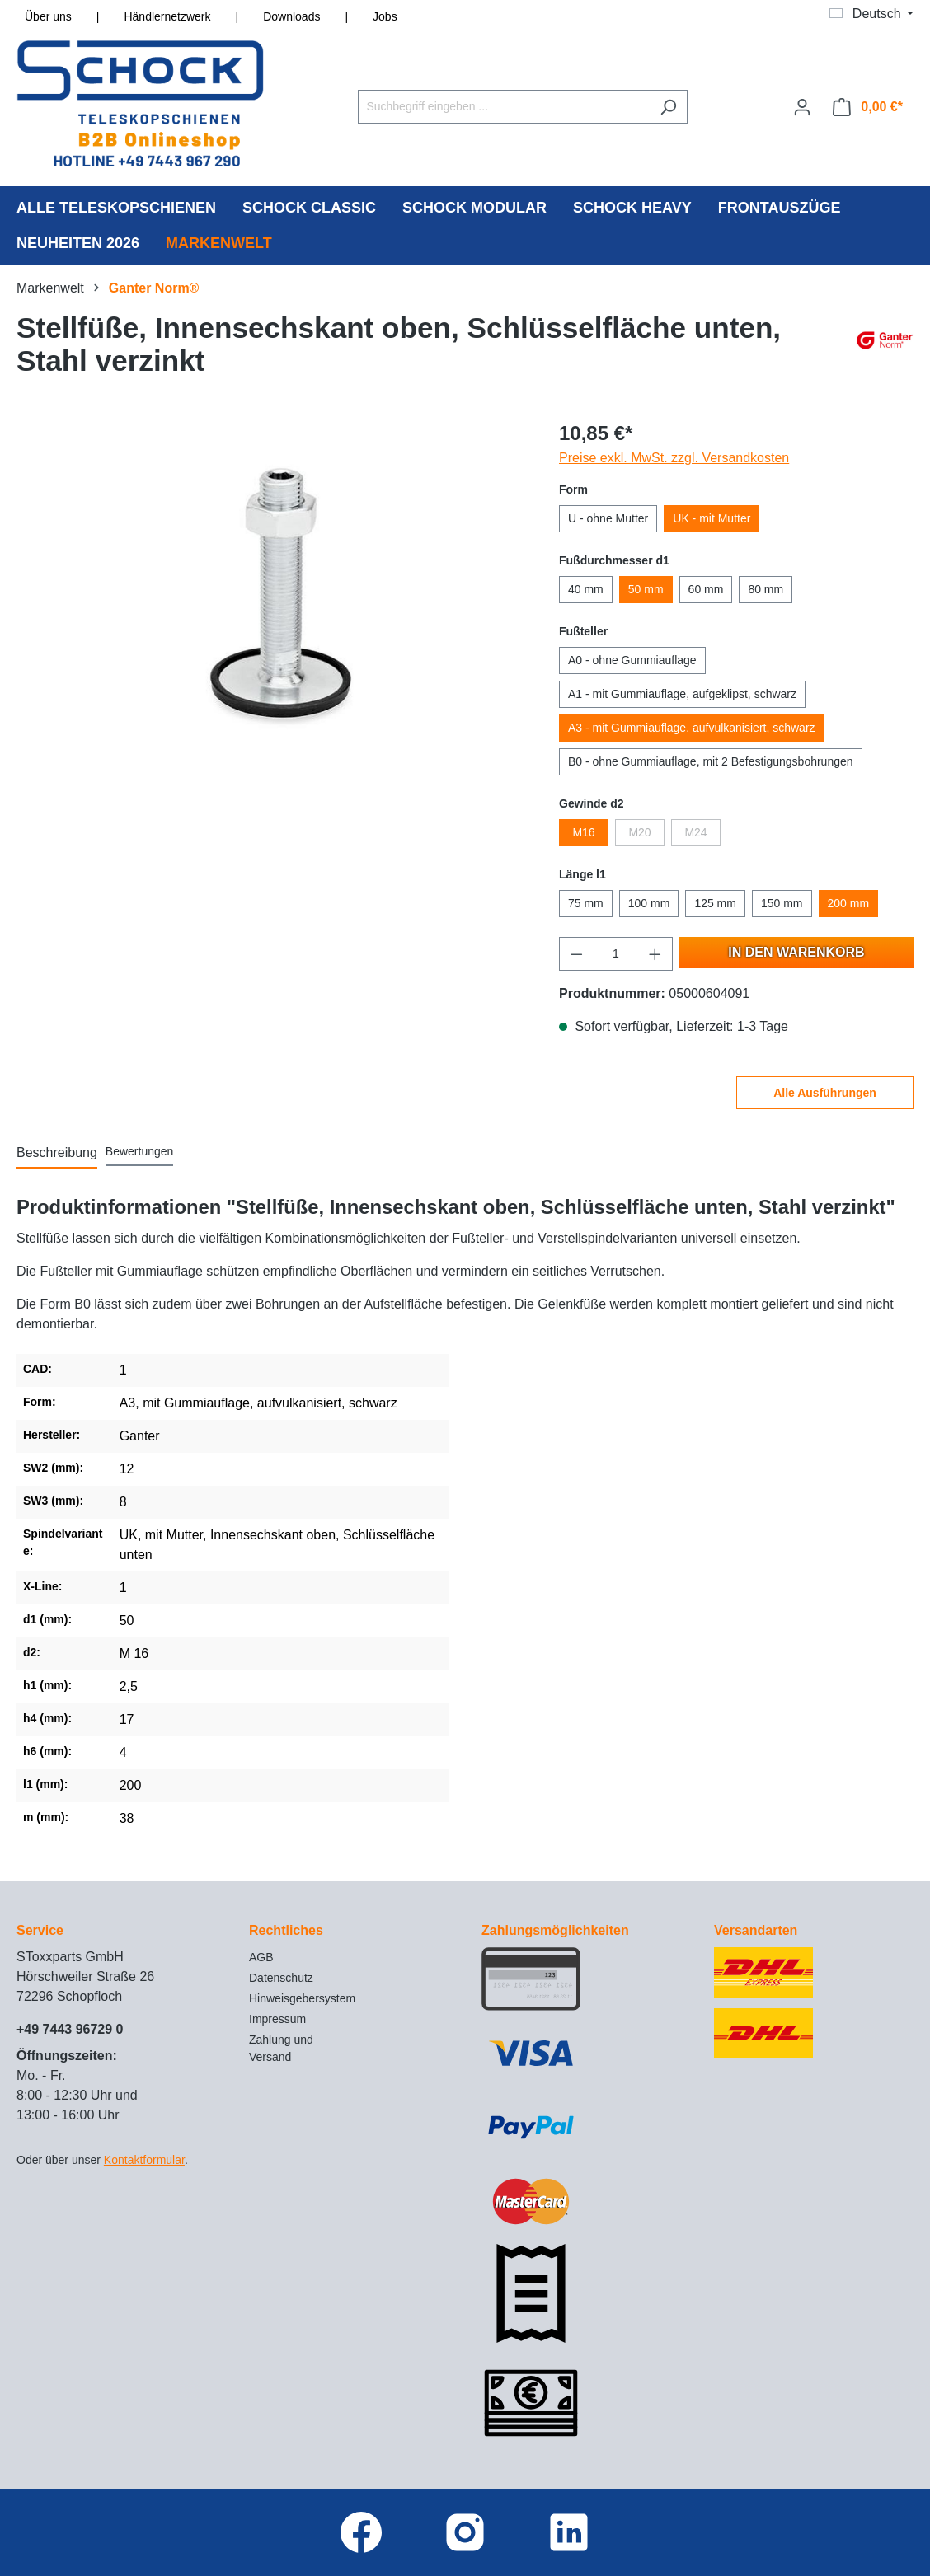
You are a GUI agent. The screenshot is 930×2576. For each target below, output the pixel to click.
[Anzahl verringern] (576, 954)
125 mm (715, 903)
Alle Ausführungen (824, 1092)
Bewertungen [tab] (140, 1151)
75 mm (586, 903)
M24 (695, 832)
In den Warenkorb (796, 952)
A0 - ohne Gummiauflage (632, 660)
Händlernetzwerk (167, 16)
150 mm (782, 903)
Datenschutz (281, 1977)
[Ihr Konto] (802, 107)
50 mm (646, 589)
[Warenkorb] (868, 107)
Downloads (291, 16)
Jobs (385, 16)
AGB (261, 1957)
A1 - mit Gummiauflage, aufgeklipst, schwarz (682, 693)
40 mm (586, 589)
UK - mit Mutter (711, 518)
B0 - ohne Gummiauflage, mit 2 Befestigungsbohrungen (710, 761)
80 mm (765, 589)
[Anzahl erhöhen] (655, 954)
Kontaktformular (144, 2159)
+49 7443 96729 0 (69, 2029)
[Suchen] (668, 107)
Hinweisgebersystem (302, 1998)
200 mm (849, 903)
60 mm (706, 589)
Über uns (48, 16)
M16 (583, 832)
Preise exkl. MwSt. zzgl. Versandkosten (674, 458)
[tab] (56, 1154)
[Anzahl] (616, 954)
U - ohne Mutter (608, 518)
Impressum (277, 2019)
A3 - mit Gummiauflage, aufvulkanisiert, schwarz (691, 727)
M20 (639, 832)
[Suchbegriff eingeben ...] (504, 107)
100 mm (649, 903)
